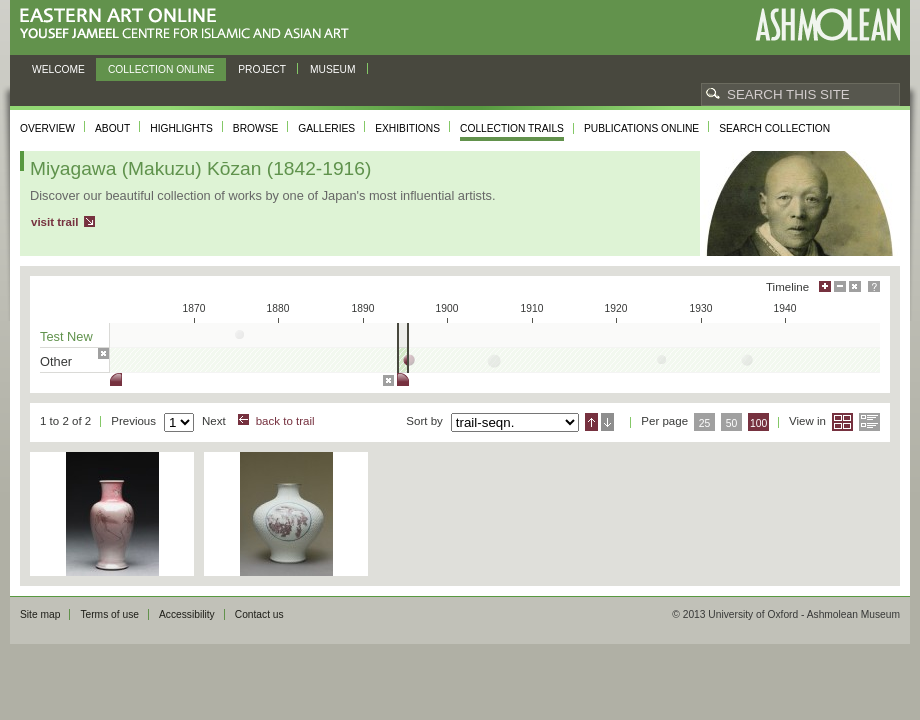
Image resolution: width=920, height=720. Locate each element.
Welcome (58, 69)
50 (732, 423)
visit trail (54, 222)
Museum (333, 69)
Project (262, 69)
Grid (842, 422)
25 (705, 423)
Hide (855, 286)
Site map (40, 614)
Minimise (840, 286)
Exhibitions (407, 128)
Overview (47, 128)
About (112, 128)
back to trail (285, 421)
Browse (256, 128)
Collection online (161, 69)
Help (874, 286)
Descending (607, 422)
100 (758, 423)
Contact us (259, 614)
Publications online (641, 128)
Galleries (326, 128)
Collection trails (512, 128)
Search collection (774, 128)
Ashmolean (827, 24)
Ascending (591, 422)
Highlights (181, 128)
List (869, 422)
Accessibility (187, 614)
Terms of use (109, 614)
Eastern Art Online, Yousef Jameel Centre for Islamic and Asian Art (189, 24)
